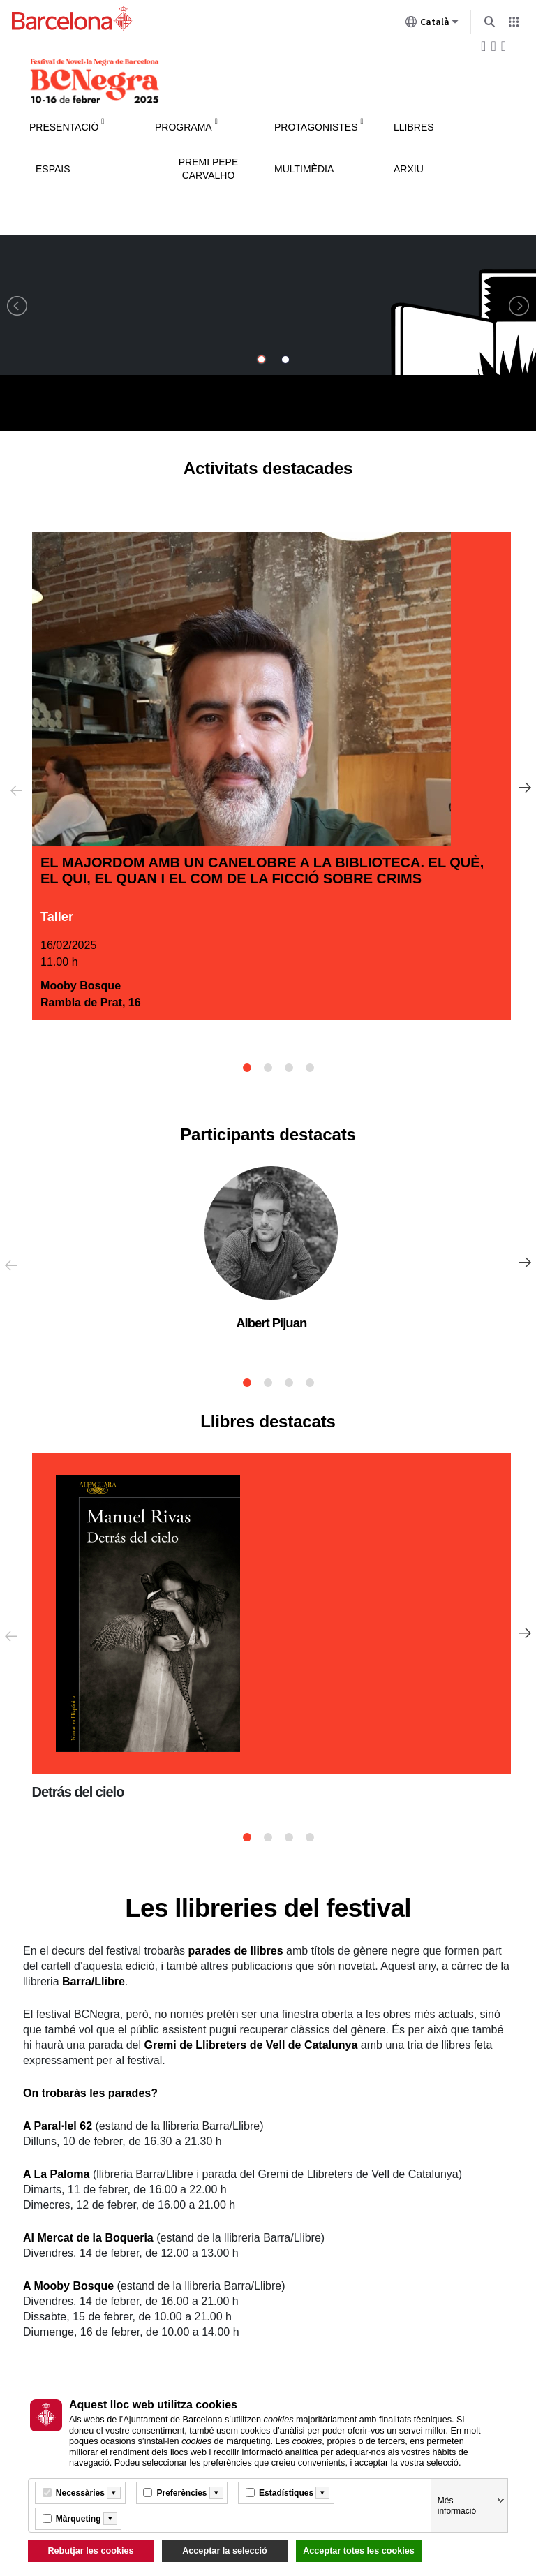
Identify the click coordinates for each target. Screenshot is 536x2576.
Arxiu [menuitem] (409, 169)
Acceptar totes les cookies (359, 2551)
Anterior (12, 789)
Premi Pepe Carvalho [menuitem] (209, 168)
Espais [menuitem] (53, 169)
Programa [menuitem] (183, 127)
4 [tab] (310, 1067)
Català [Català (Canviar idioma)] (432, 24)
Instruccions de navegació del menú (267, 106)
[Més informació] (114, 2493)
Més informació (457, 2506)
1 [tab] (247, 1067)
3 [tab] (289, 1067)
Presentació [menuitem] (63, 127)
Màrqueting (78, 2519)
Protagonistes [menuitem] (316, 127)
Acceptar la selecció (224, 2551)
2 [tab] (268, 1067)
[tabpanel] (271, 776)
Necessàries (80, 2493)
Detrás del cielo (78, 1791)
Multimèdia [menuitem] (304, 169)
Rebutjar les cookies (90, 2551)
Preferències (181, 2493)
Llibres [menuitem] (414, 127)
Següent (523, 789)
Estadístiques (286, 2493)
